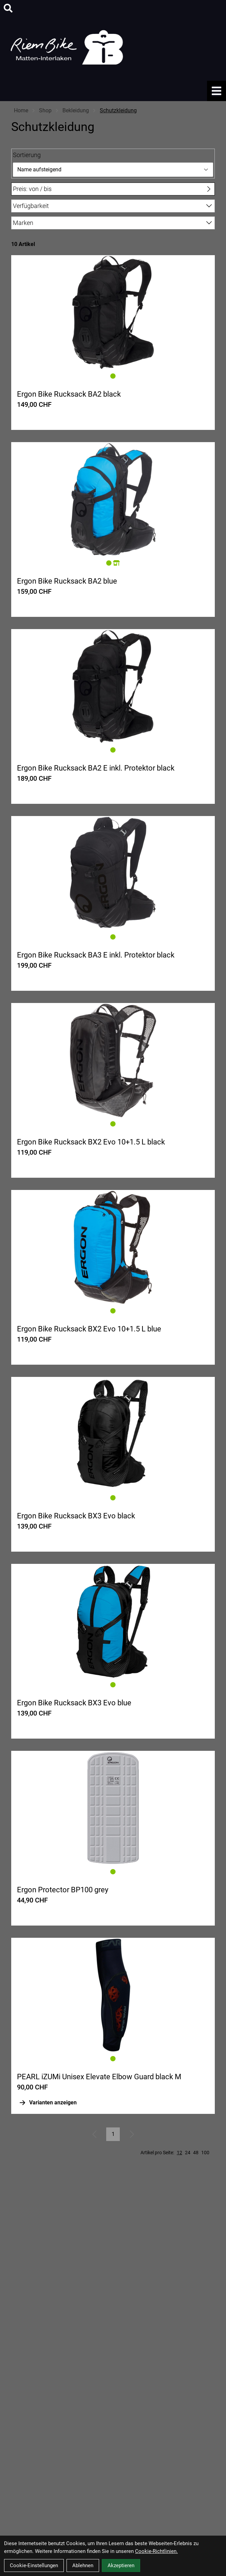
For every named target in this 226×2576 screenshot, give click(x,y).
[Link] (216, 91)
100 (205, 2152)
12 (179, 2152)
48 (196, 2152)
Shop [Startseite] (45, 110)
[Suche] (8, 8)
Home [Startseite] (21, 110)
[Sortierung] (113, 170)
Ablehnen (82, 2565)
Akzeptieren (121, 2565)
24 (187, 2152)
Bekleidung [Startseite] (75, 110)
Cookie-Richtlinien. (156, 2551)
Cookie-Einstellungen (34, 2565)
